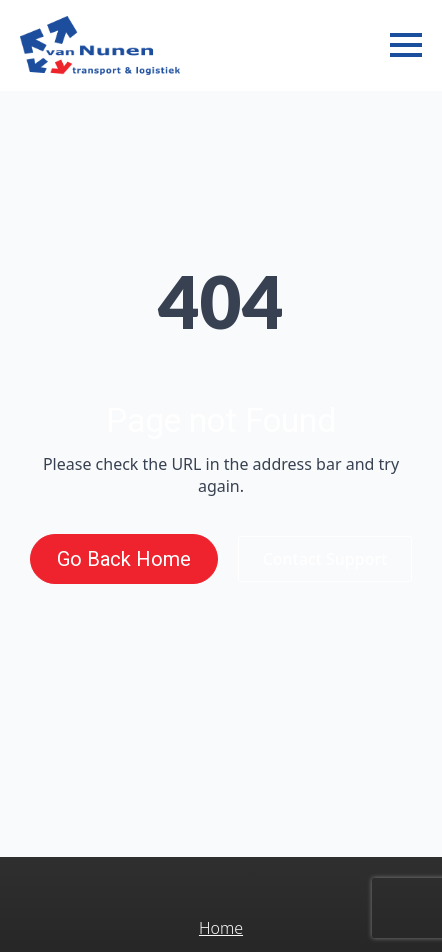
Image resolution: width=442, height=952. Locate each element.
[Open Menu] (406, 45)
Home (221, 928)
